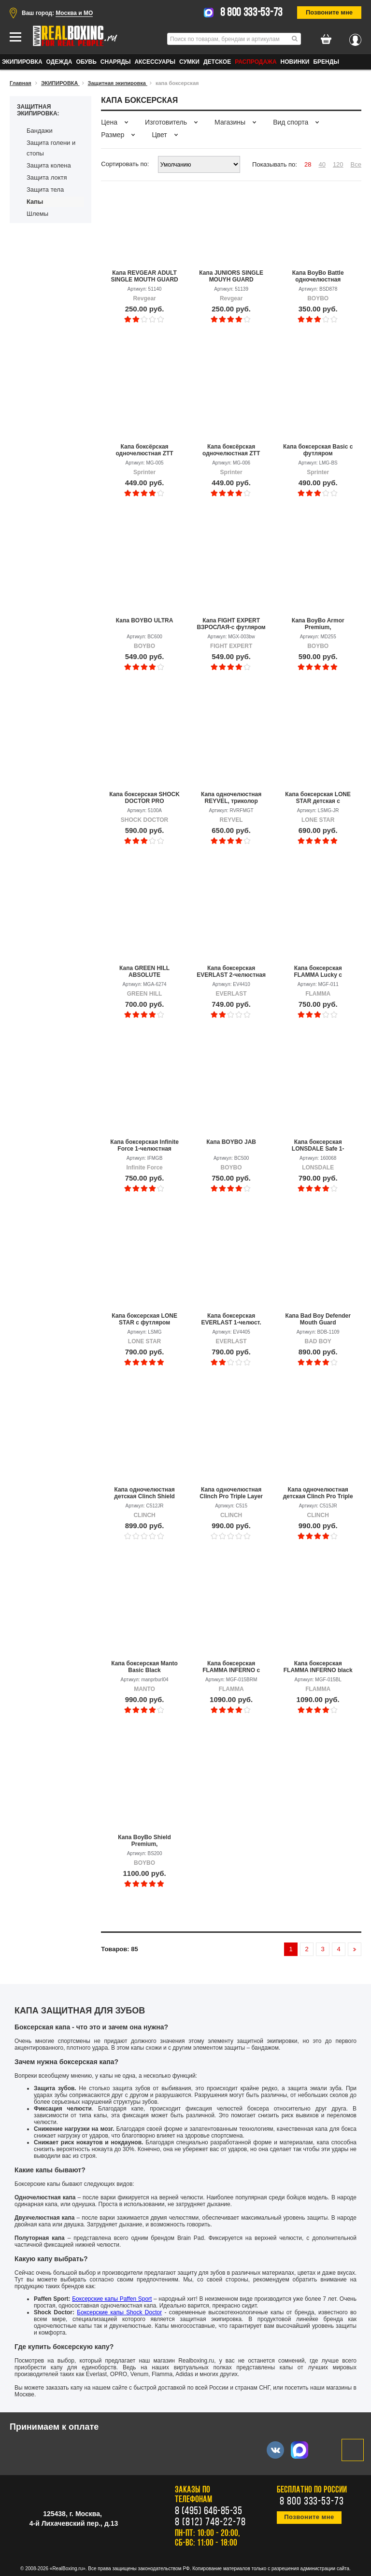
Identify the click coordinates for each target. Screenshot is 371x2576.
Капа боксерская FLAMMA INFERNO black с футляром (318, 1667)
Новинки (295, 61)
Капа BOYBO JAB (231, 1142)
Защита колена (49, 165)
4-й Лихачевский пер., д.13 (73, 2523)
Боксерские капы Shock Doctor (119, 2312)
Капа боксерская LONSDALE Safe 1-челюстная (318, 1145)
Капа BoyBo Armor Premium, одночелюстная (318, 624)
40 (321, 164)
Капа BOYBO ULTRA (144, 620)
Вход (355, 37)
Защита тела (45, 189)
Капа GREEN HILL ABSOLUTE (144, 971)
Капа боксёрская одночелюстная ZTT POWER (144, 450)
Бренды (326, 61)
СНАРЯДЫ (115, 61)
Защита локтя (47, 177)
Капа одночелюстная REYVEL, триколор (231, 797)
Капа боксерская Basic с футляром (318, 450)
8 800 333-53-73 (251, 13)
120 (338, 164)
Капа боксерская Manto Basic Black (144, 1667)
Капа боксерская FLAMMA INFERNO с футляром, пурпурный (231, 1667)
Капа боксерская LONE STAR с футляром (144, 1319)
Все (356, 164)
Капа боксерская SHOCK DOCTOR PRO (144, 797)
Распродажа (255, 61)
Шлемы (37, 213)
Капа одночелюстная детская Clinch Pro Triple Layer (318, 1493)
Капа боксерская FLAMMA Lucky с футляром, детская (317, 971)
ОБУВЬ (86, 61)
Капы (35, 201)
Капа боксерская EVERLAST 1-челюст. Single (231, 1319)
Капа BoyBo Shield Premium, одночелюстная (144, 1840)
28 (307, 164)
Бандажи (40, 130)
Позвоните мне (329, 12)
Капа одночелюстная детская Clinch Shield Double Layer (144, 1493)
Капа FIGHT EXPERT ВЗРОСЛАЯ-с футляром (231, 624)
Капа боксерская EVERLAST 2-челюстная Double (231, 971)
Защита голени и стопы (51, 148)
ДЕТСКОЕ (217, 61)
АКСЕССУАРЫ (154, 61)
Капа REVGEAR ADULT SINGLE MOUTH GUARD (144, 276)
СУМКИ (189, 61)
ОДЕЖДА (59, 61)
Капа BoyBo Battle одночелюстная (318, 276)
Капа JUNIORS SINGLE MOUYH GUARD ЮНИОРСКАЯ (231, 276)
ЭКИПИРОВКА (22, 61)
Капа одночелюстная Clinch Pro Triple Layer (231, 1493)
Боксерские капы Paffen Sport (112, 2298)
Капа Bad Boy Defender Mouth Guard (317, 1319)
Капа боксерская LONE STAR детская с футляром (318, 797)
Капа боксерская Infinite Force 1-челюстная (144, 1145)
